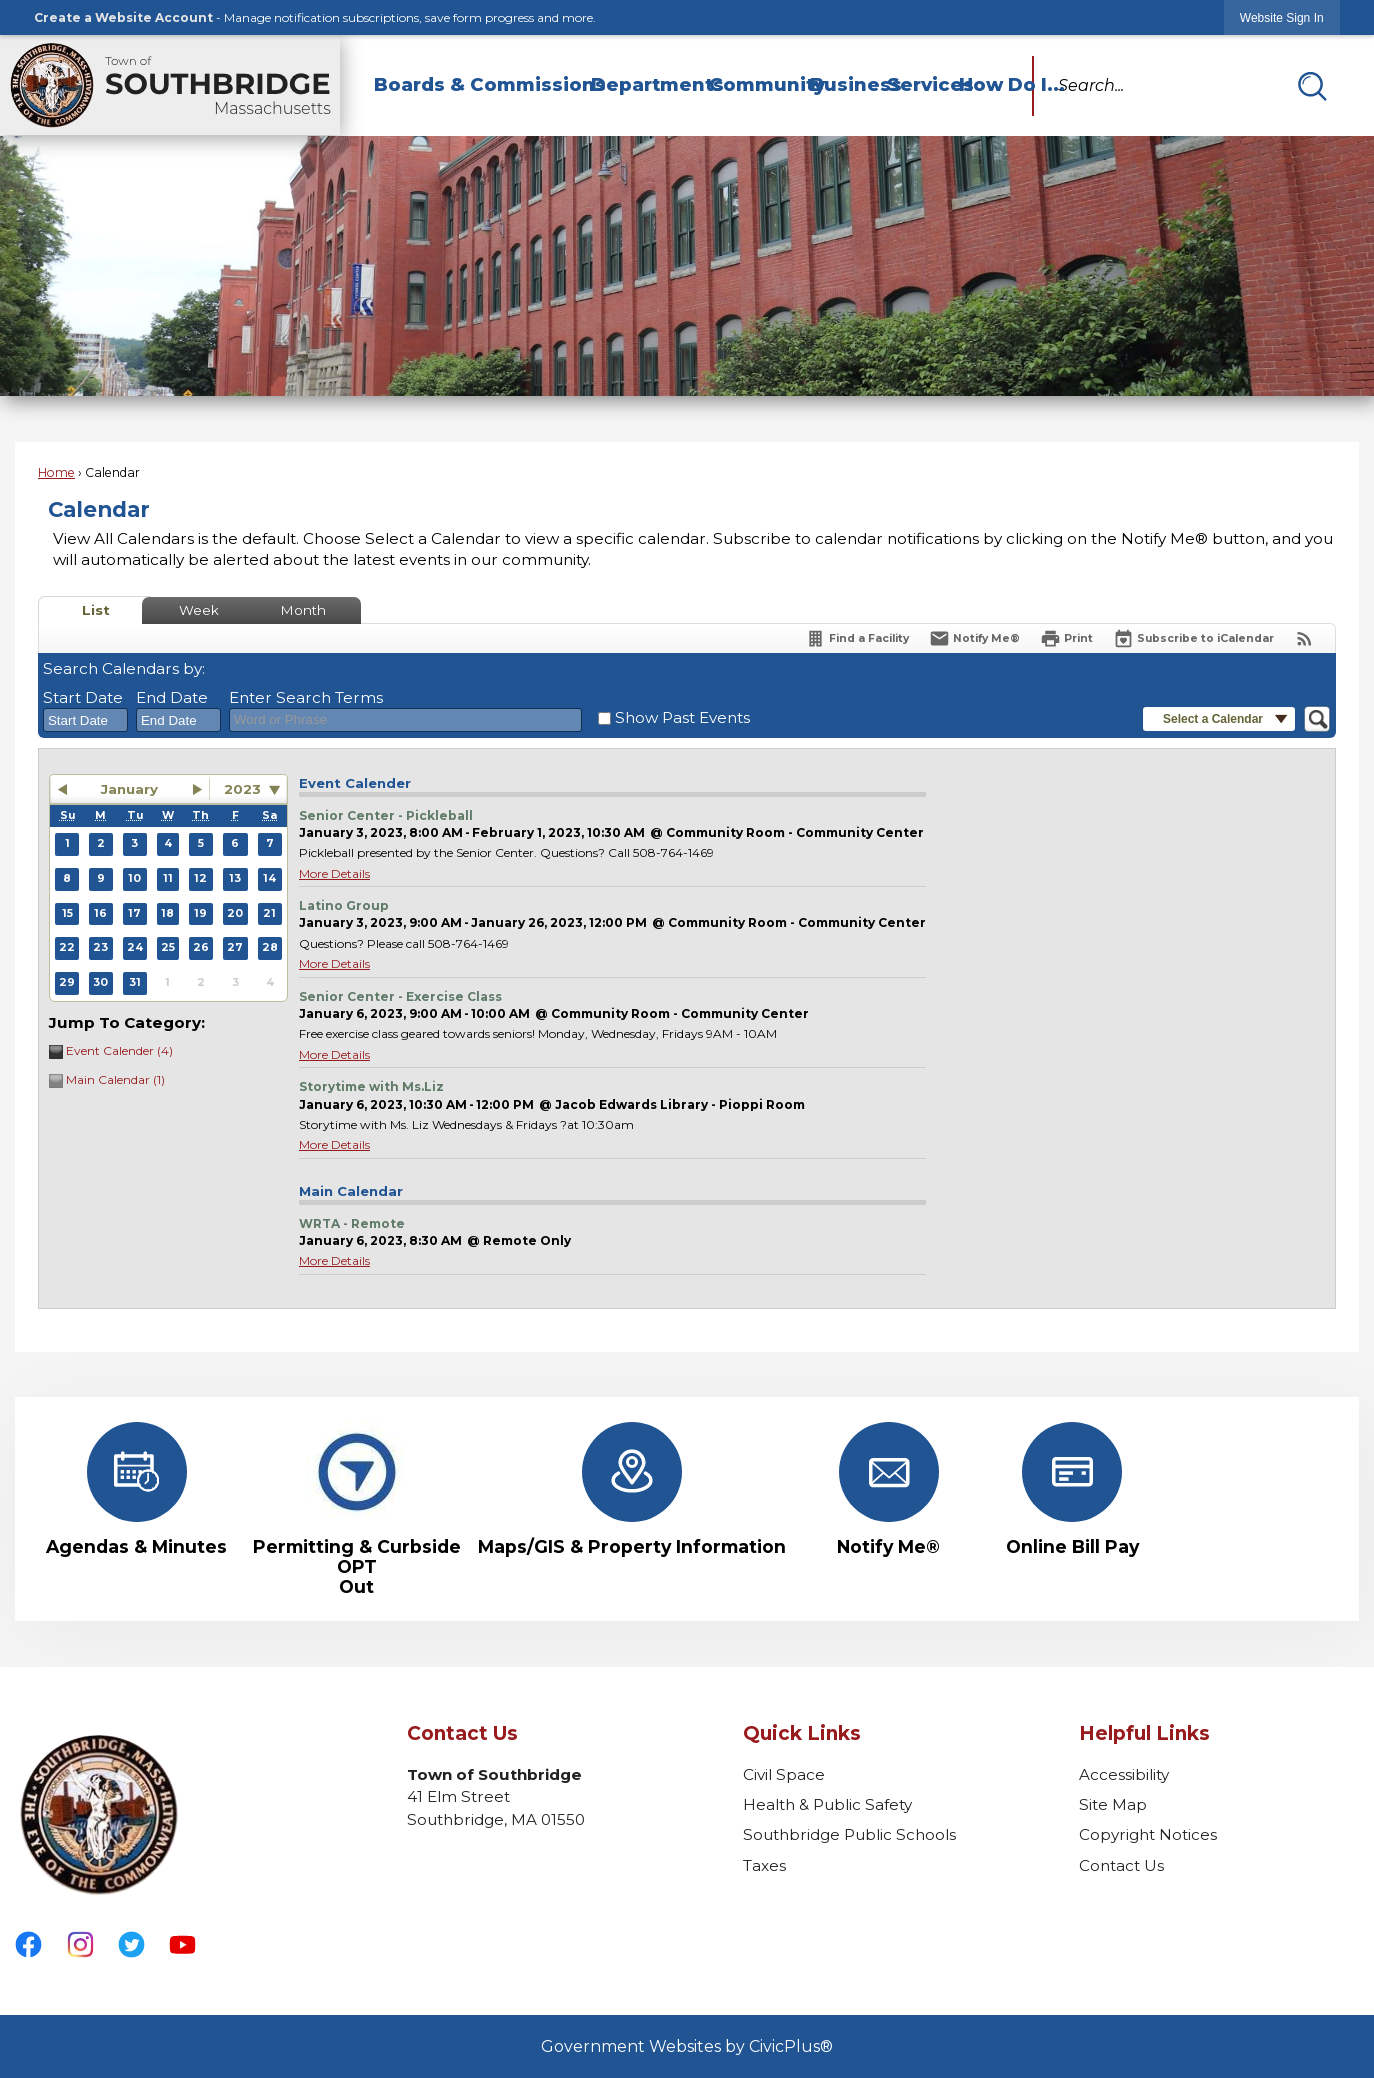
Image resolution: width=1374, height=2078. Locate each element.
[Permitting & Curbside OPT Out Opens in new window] (357, 1509)
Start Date (83, 697)
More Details (334, 873)
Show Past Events (682, 717)
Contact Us (1121, 1865)
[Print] (1066, 638)
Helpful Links (1144, 1733)
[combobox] (85, 720)
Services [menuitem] (914, 84)
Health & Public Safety (827, 1804)
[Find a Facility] (857, 638)
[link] (1282, 17)
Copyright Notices (1148, 1834)
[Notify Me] (974, 638)
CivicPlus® (791, 2046)
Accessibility (1124, 1774)
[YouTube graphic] (182, 1944)
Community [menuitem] (750, 84)
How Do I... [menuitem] (995, 84)
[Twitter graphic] (131, 1944)
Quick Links (802, 1733)
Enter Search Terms (306, 697)
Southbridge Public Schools (849, 1834)
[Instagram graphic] (80, 1944)
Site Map (1113, 1804)
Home (56, 472)
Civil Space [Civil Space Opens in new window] (784, 1774)
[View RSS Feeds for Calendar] (1304, 638)
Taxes (764, 1865)
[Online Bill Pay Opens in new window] (1072, 1489)
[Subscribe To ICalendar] (1193, 638)
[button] (1312, 86)
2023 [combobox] (242, 789)
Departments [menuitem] (641, 84)
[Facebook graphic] (28, 1944)
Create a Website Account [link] (123, 17)
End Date (172, 697)
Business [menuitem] (839, 84)
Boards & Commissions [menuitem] (473, 84)
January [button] (129, 789)
